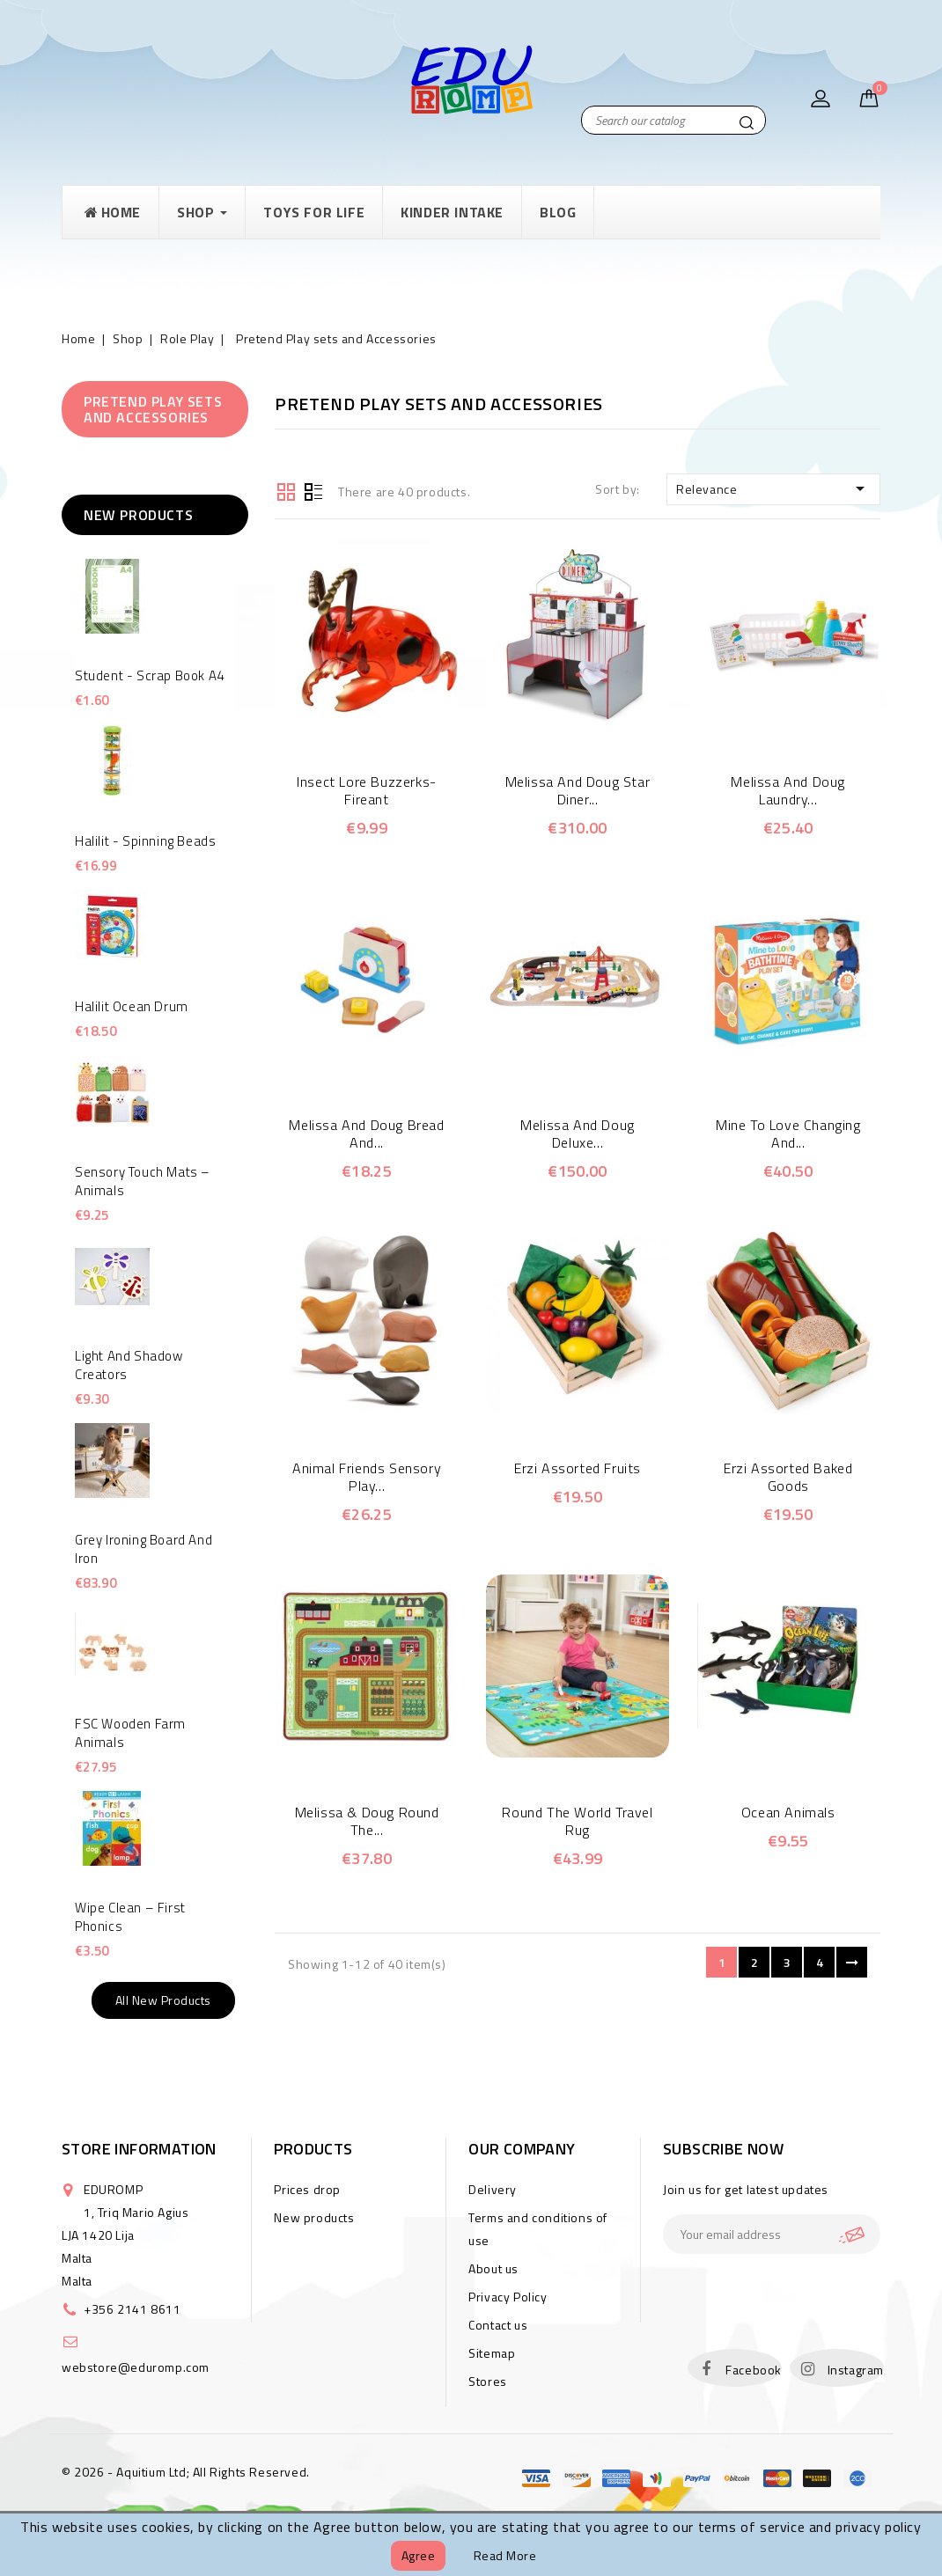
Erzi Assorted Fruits (577, 1468)
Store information (139, 2149)
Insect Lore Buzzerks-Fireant (367, 790)
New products (314, 2217)
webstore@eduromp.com (136, 2367)
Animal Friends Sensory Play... (366, 1476)
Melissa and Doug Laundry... (788, 790)
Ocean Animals (788, 1812)
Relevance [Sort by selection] (773, 488)
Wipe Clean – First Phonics (130, 1916)
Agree (418, 2555)
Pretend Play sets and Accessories (153, 409)
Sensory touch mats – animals (142, 1181)
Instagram (856, 2369)
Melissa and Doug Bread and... (366, 1133)
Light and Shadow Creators (129, 1365)
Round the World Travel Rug (577, 1821)
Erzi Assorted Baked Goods (788, 1476)
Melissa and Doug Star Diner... (578, 790)
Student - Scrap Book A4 (149, 675)
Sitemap (491, 2353)
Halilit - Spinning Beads (145, 841)
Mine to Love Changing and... (788, 1133)
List (313, 490)
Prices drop (307, 2189)
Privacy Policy (507, 2296)
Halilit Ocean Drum (131, 1006)
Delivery (492, 2189)
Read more (505, 2555)
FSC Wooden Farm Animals (130, 1733)
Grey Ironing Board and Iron (143, 1549)
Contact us (497, 2324)
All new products (163, 2000)
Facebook (753, 2369)
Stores (487, 2381)
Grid (286, 490)
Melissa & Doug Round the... (367, 1821)
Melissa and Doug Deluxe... (577, 1133)
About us (493, 2268)
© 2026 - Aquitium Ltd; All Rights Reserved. (186, 2471)
